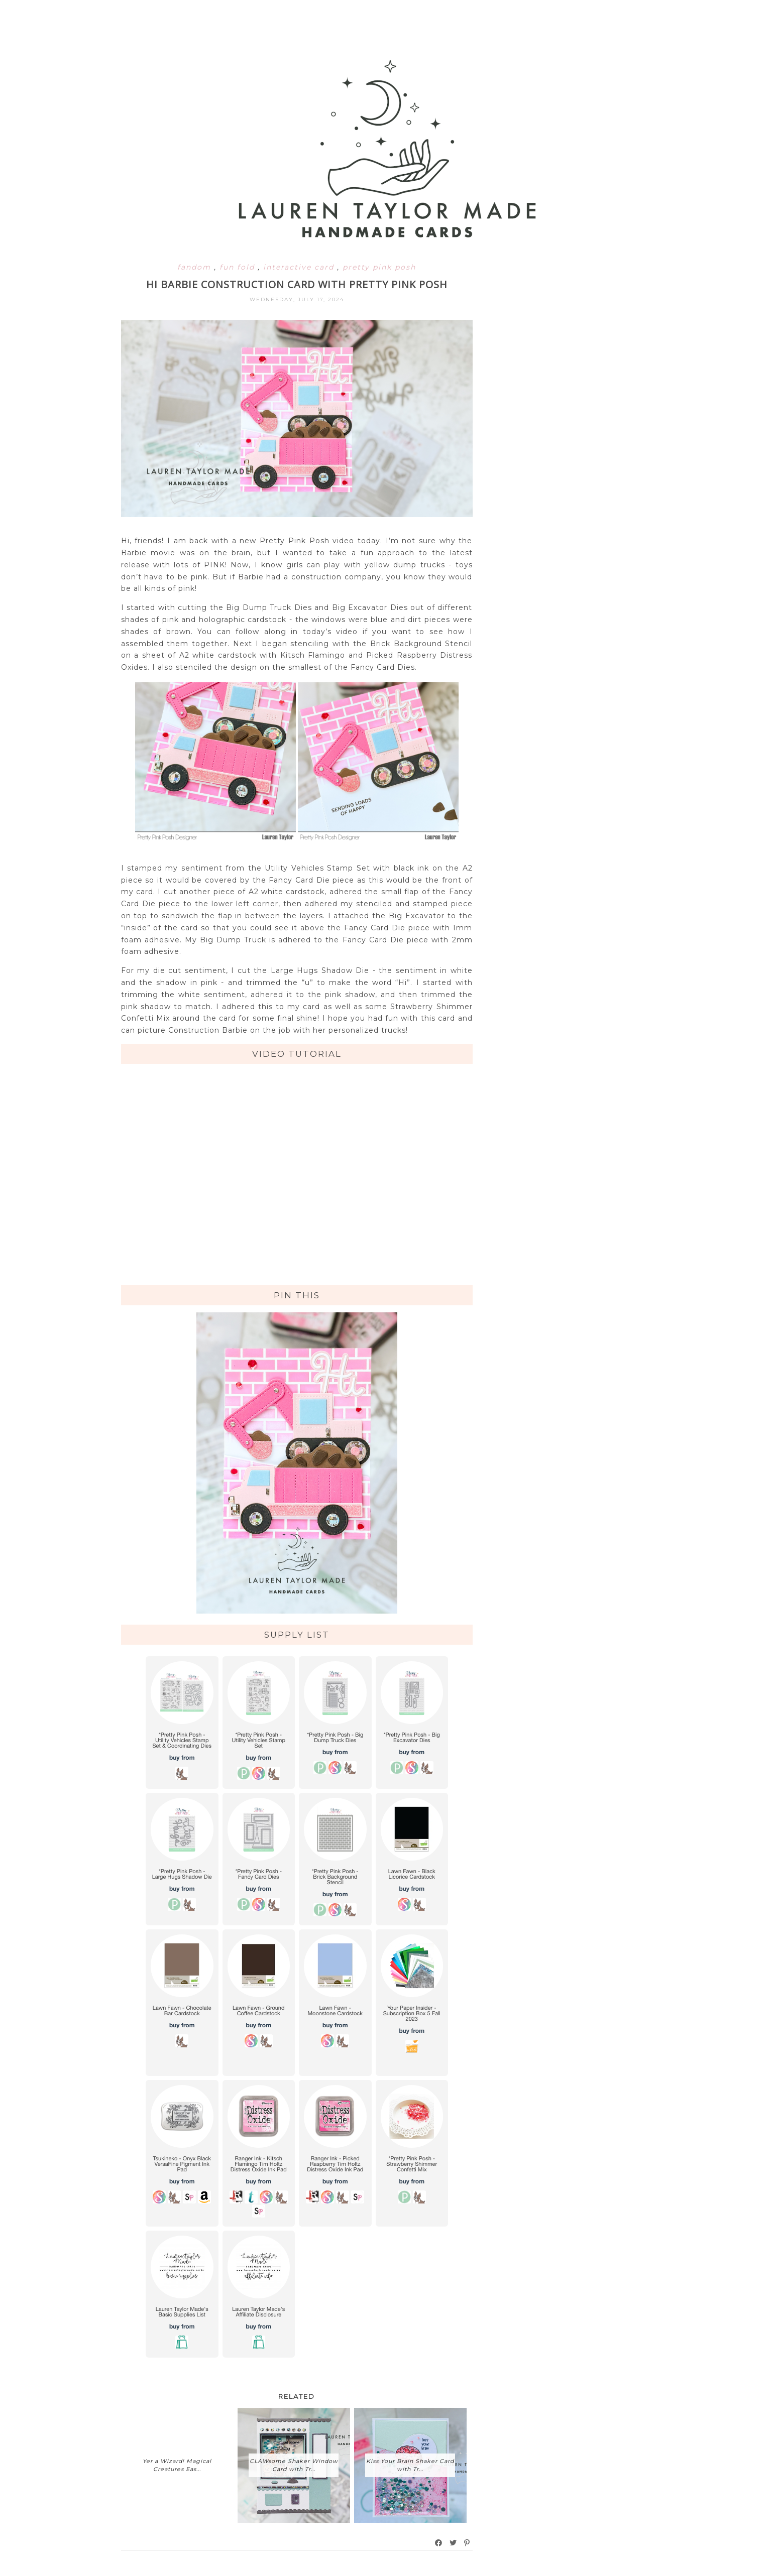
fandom (195, 267)
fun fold (238, 267)
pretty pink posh (379, 267)
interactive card (300, 267)
